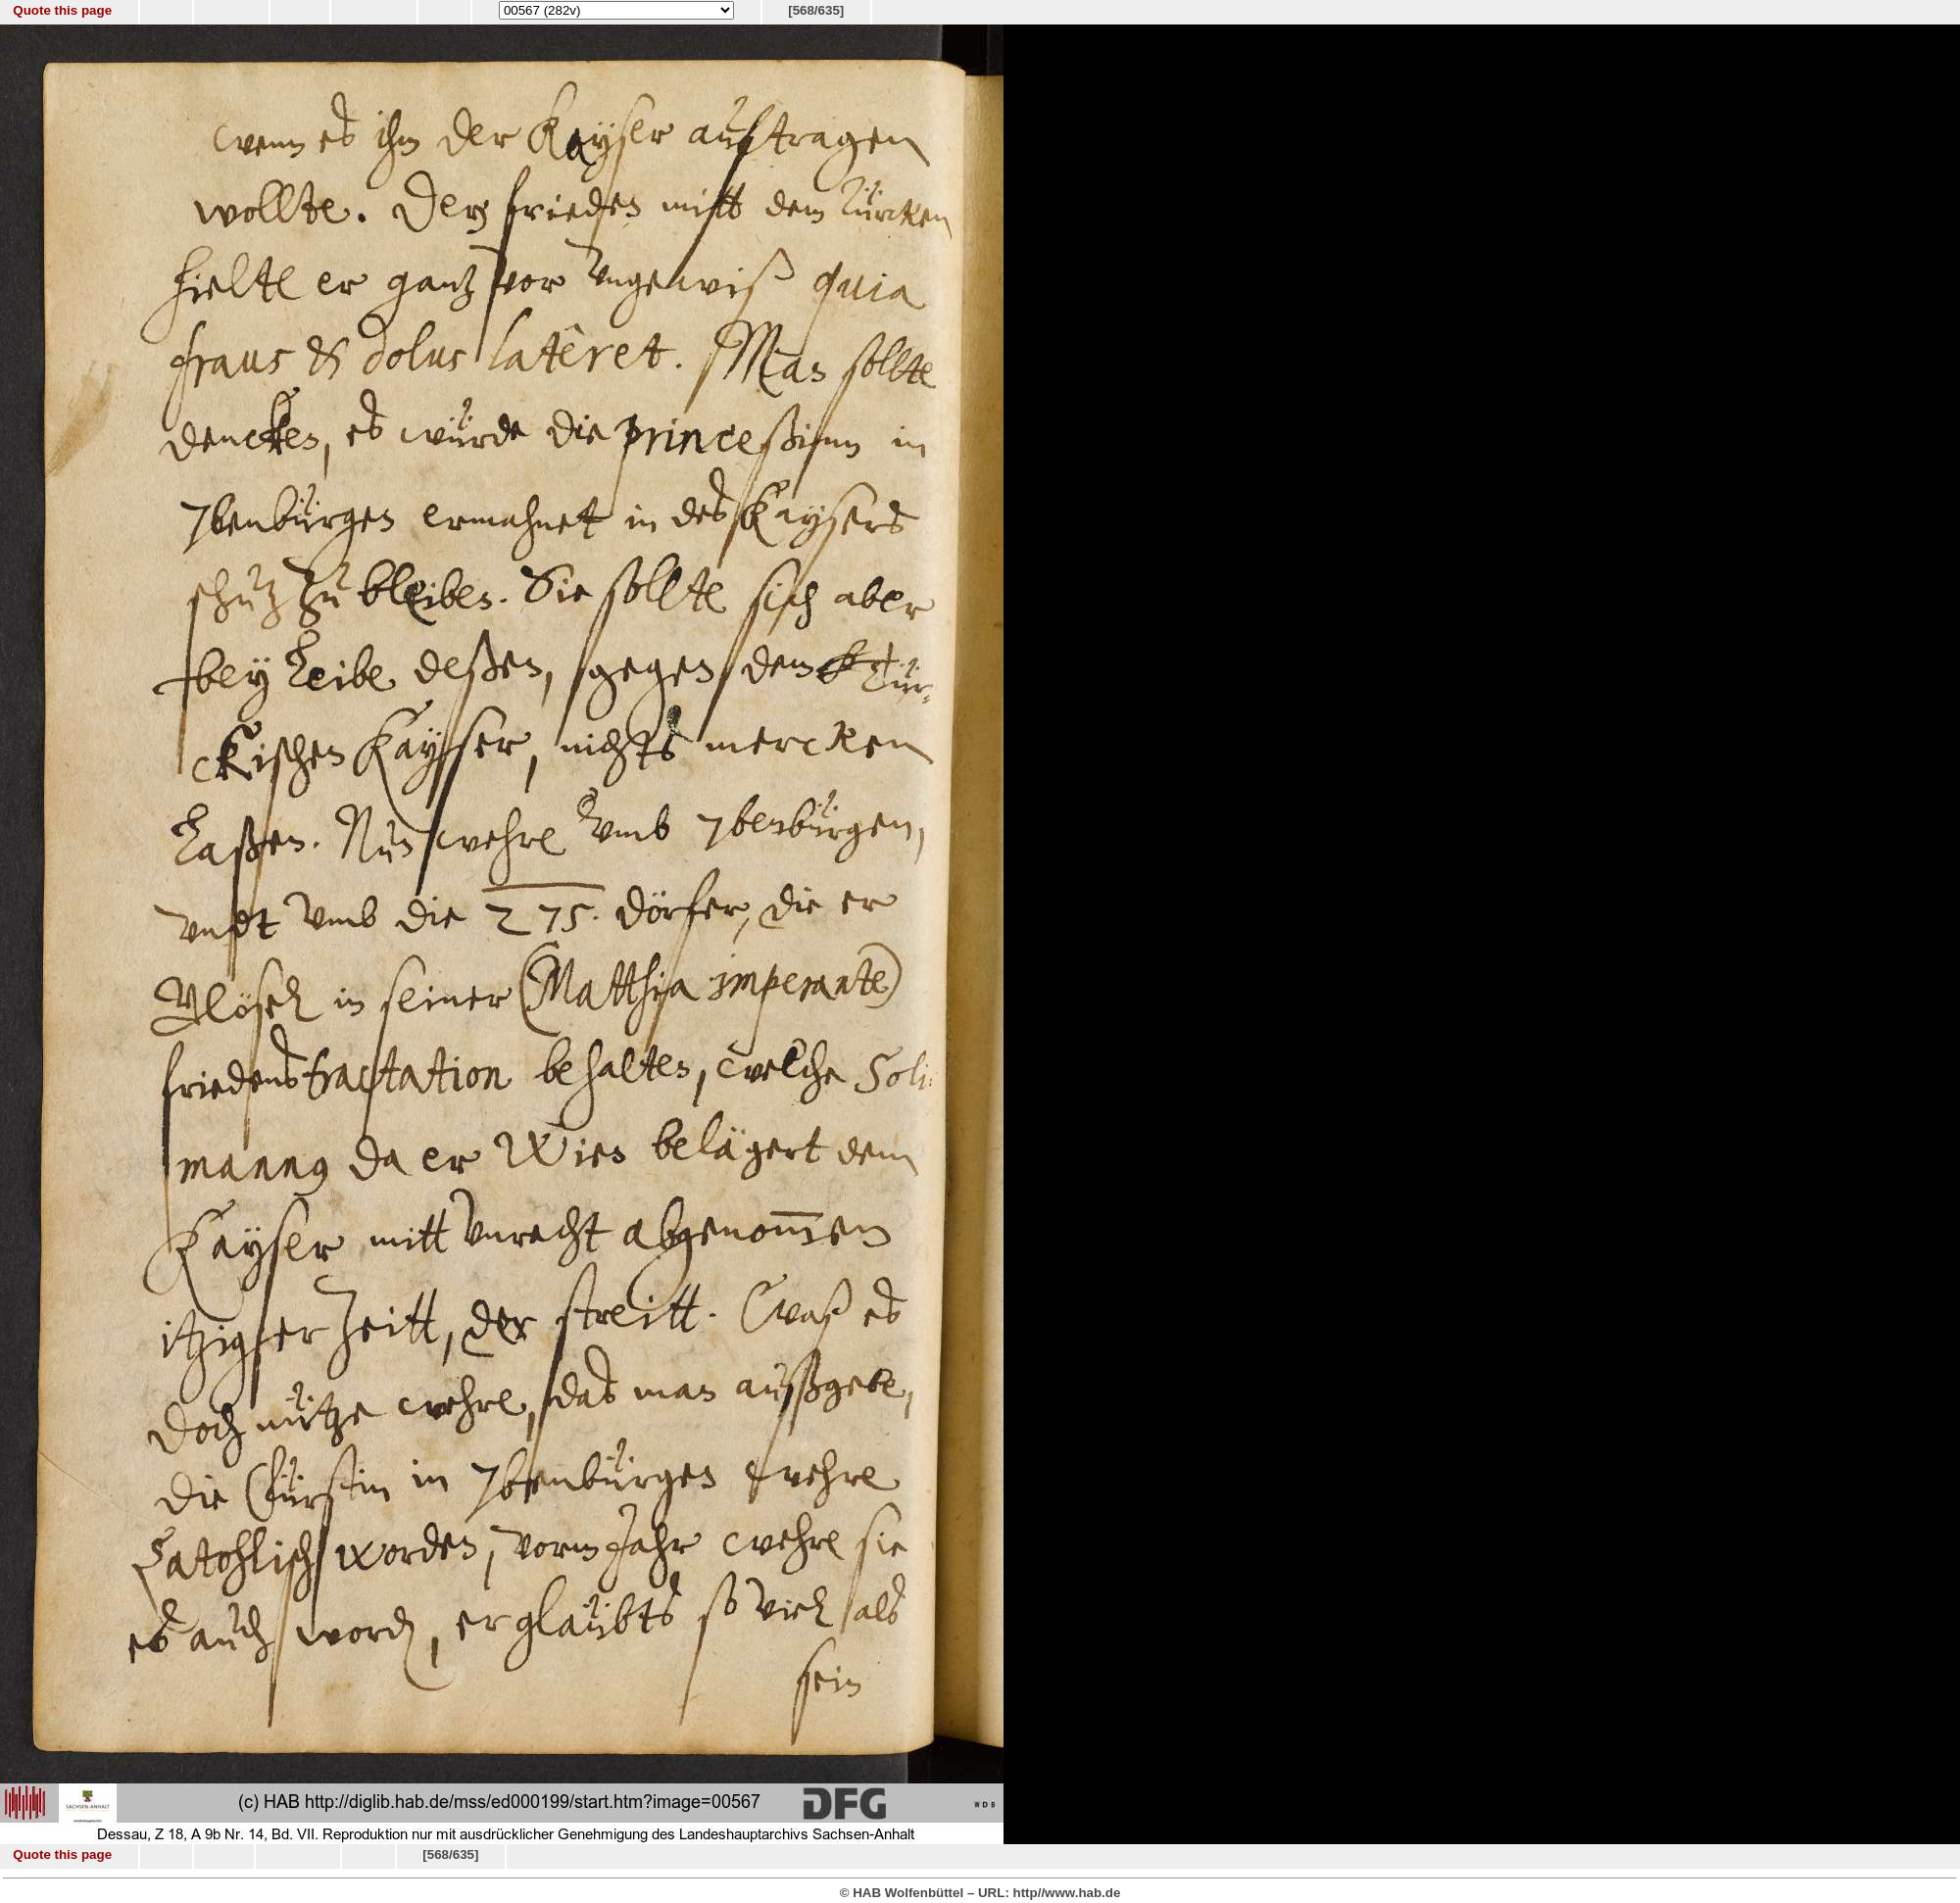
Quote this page (62, 10)
